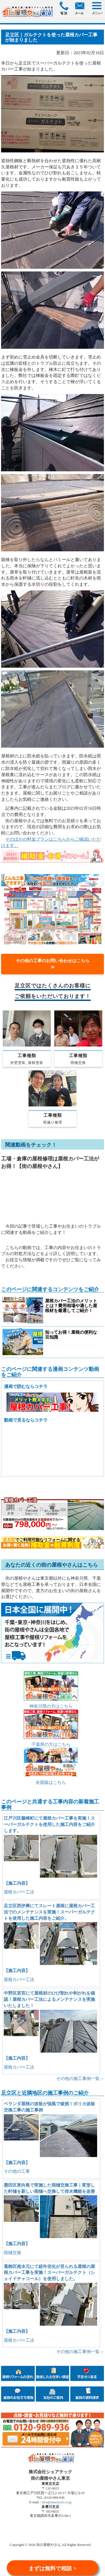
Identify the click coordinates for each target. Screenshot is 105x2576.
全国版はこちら (51, 1782)
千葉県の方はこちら (51, 1744)
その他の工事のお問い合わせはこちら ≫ (55, 963)
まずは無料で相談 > (52, 2568)
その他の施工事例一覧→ (80, 2078)
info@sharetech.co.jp (56, 2502)
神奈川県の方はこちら (51, 1706)
